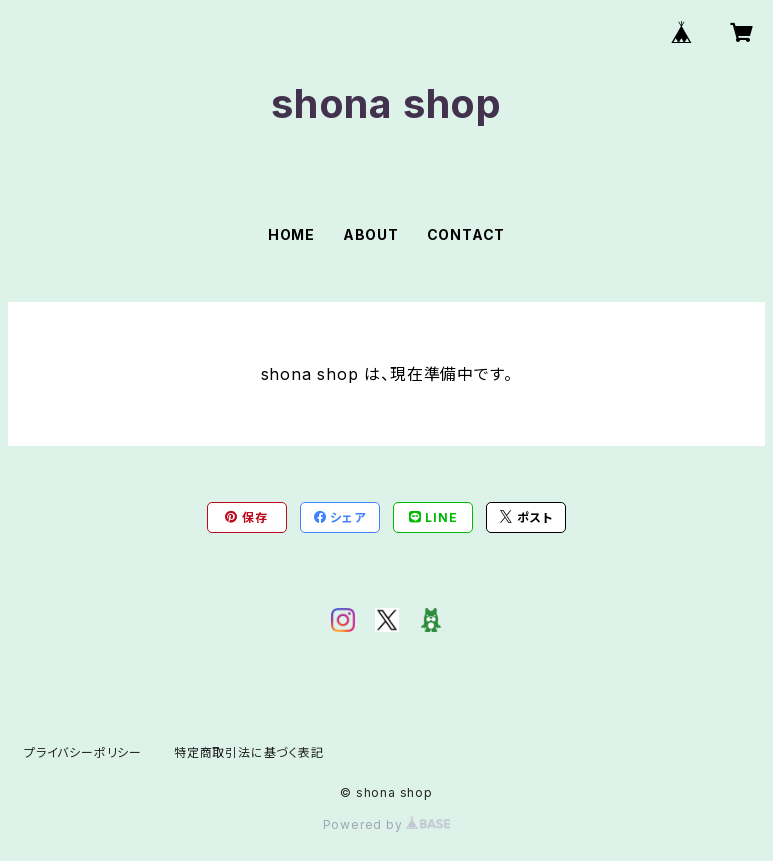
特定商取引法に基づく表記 (249, 752)
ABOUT (371, 234)
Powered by (387, 824)
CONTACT (466, 234)
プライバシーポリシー (83, 752)
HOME (291, 234)
